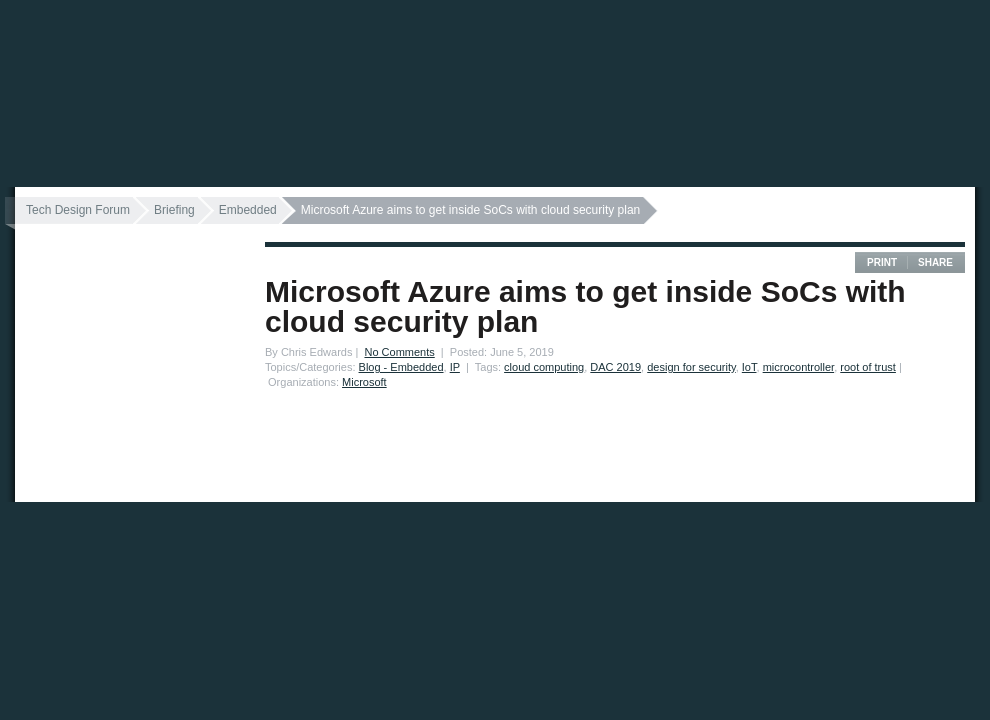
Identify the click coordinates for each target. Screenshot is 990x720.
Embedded (248, 210)
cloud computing (544, 367)
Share (935, 262)
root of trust (868, 367)
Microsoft (364, 382)
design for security (691, 367)
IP (455, 367)
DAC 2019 (615, 367)
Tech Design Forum (78, 210)
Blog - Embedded (401, 367)
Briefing (174, 210)
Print (882, 262)
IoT (749, 367)
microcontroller (799, 367)
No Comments (399, 352)
